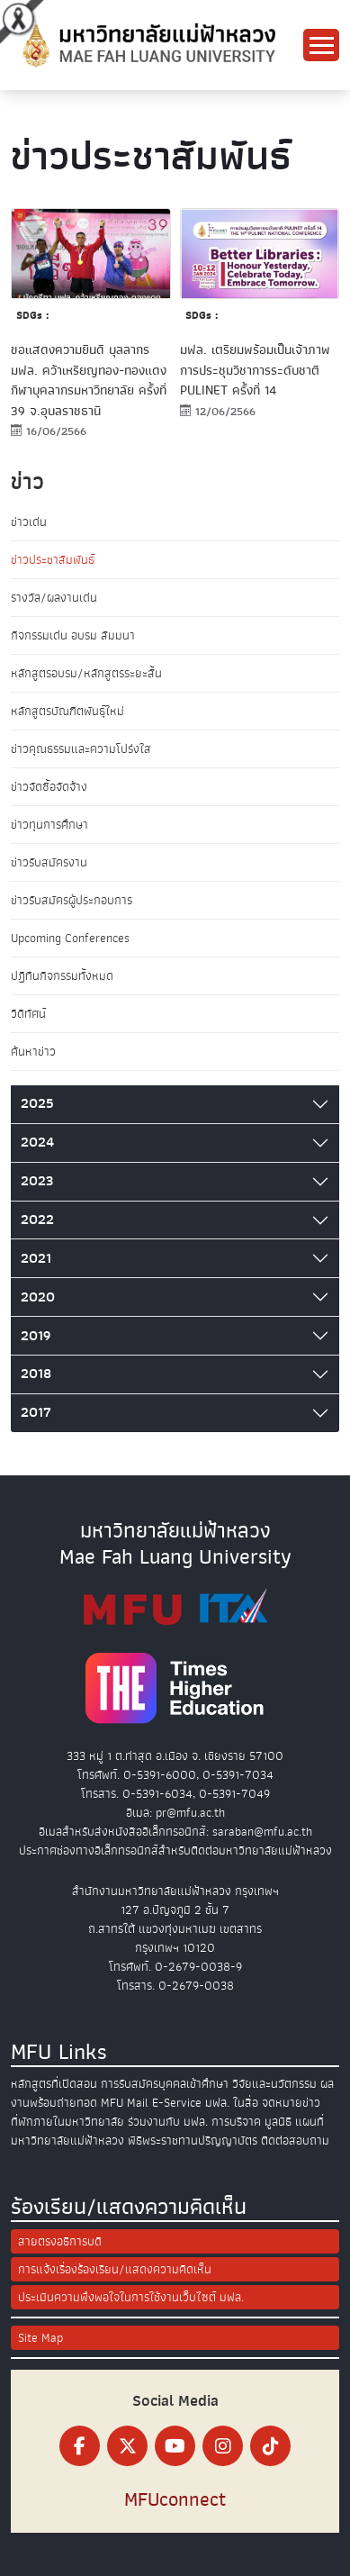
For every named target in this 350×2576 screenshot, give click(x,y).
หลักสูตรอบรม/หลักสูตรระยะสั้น (86, 673)
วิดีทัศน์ (28, 1013)
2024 (37, 1142)
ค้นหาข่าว (33, 1051)
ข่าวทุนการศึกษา (49, 824)
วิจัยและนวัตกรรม (274, 2083)
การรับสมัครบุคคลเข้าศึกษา (165, 2083)
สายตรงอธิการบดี (60, 2241)
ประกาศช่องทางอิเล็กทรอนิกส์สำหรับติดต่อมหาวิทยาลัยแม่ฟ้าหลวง (175, 1850)
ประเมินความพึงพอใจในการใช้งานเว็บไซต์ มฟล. (131, 2297)
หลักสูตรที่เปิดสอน (54, 2083)
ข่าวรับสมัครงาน (49, 862)
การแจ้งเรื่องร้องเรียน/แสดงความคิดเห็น (114, 2269)
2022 (37, 1219)
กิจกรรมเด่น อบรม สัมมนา (73, 635)
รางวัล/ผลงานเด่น (54, 597)
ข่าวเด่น (29, 521)
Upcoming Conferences (70, 938)
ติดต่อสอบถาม (295, 2140)
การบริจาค (236, 2121)
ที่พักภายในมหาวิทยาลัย (67, 2121)
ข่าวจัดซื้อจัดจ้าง (49, 786)
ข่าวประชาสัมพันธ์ (52, 559)
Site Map (40, 2337)
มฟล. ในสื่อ (231, 2102)
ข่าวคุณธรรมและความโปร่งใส (81, 748)
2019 (35, 1336)
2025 (37, 1103)
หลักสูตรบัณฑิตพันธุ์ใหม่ (67, 711)
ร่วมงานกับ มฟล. (168, 2121)
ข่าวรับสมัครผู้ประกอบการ (71, 900)
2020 (38, 1297)
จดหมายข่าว (291, 2102)
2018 (36, 1373)
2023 (37, 1181)
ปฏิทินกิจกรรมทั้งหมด (62, 975)
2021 (36, 1258)
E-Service (177, 2102)
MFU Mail (124, 2102)
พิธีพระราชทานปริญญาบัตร (192, 2140)
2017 (36, 1412)
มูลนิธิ (278, 2121)
